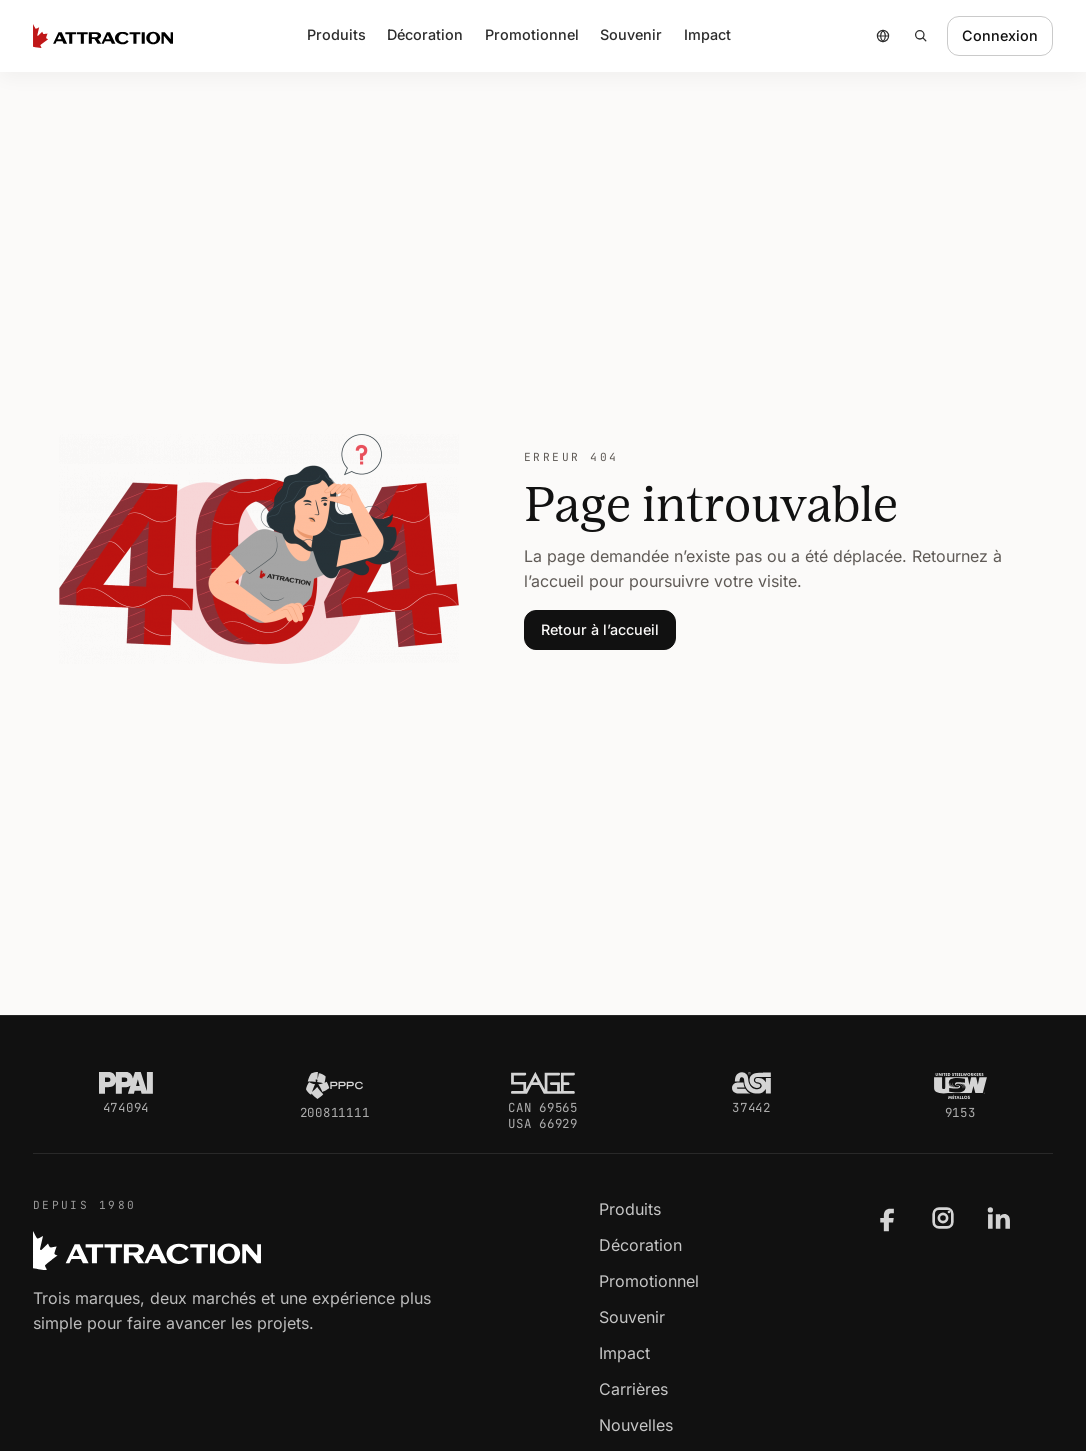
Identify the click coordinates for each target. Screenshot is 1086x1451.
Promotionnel (649, 1281)
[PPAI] (126, 1083)
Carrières (633, 1389)
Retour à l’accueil (600, 629)
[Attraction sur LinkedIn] (999, 1218)
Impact (707, 34)
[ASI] (751, 1083)
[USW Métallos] (960, 1085)
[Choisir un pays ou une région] (883, 36)
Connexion (1000, 35)
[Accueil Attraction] (103, 36)
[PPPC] (334, 1085)
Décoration (425, 34)
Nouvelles (636, 1425)
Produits (630, 1209)
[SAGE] (543, 1083)
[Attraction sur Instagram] (943, 1218)
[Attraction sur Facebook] (888, 1218)
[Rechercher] (921, 36)
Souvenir (632, 1317)
